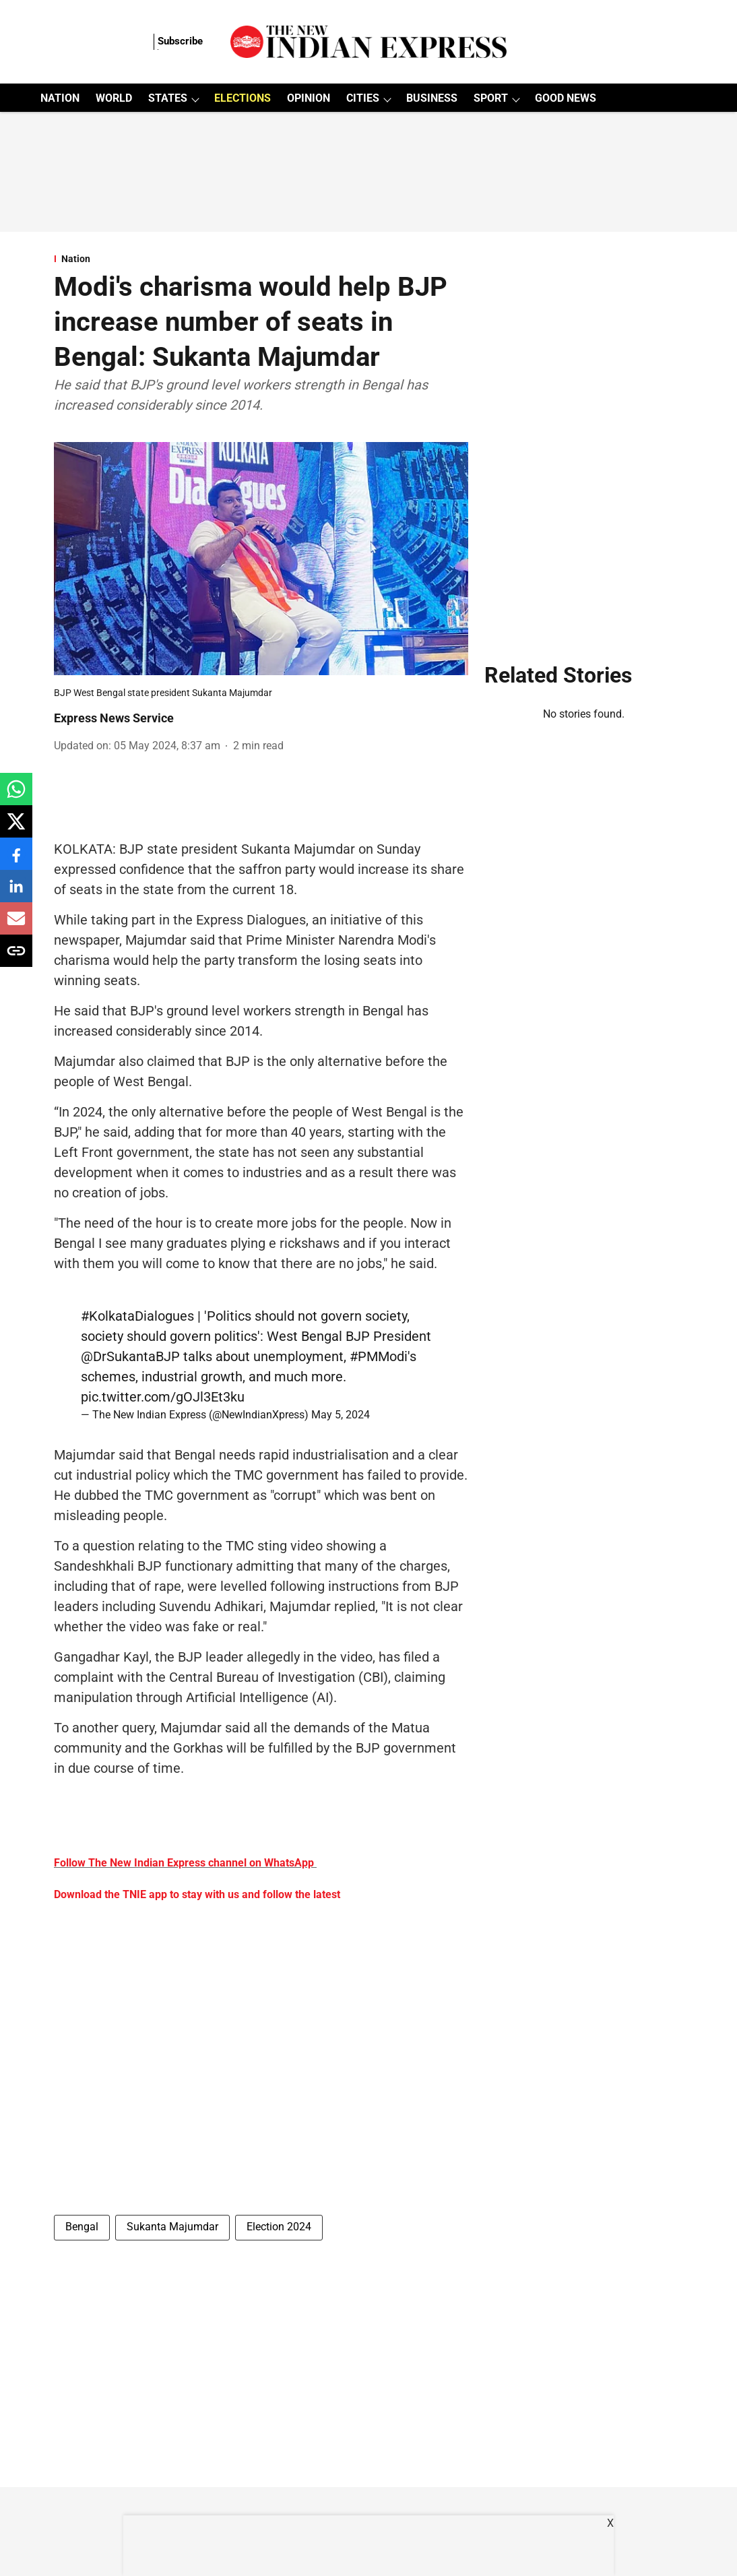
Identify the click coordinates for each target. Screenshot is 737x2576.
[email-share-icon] (16, 925)
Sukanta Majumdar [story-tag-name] (172, 2226)
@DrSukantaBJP (130, 1356)
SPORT (491, 98)
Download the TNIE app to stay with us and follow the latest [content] (197, 1894)
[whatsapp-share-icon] (16, 796)
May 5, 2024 (340, 1414)
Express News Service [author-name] (114, 718)
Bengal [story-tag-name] (81, 2226)
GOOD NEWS (565, 98)
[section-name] (261, 258)
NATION (59, 98)
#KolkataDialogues (137, 1316)
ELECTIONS (242, 98)
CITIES (362, 98)
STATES (167, 98)
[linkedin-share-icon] (16, 893)
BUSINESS (431, 98)
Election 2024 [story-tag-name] (279, 2226)
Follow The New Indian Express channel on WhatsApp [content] (184, 1862)
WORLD (114, 98)
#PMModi (379, 1356)
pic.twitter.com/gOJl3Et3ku (163, 1397)
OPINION (308, 98)
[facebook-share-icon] (16, 860)
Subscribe (180, 41)
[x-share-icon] (16, 828)
